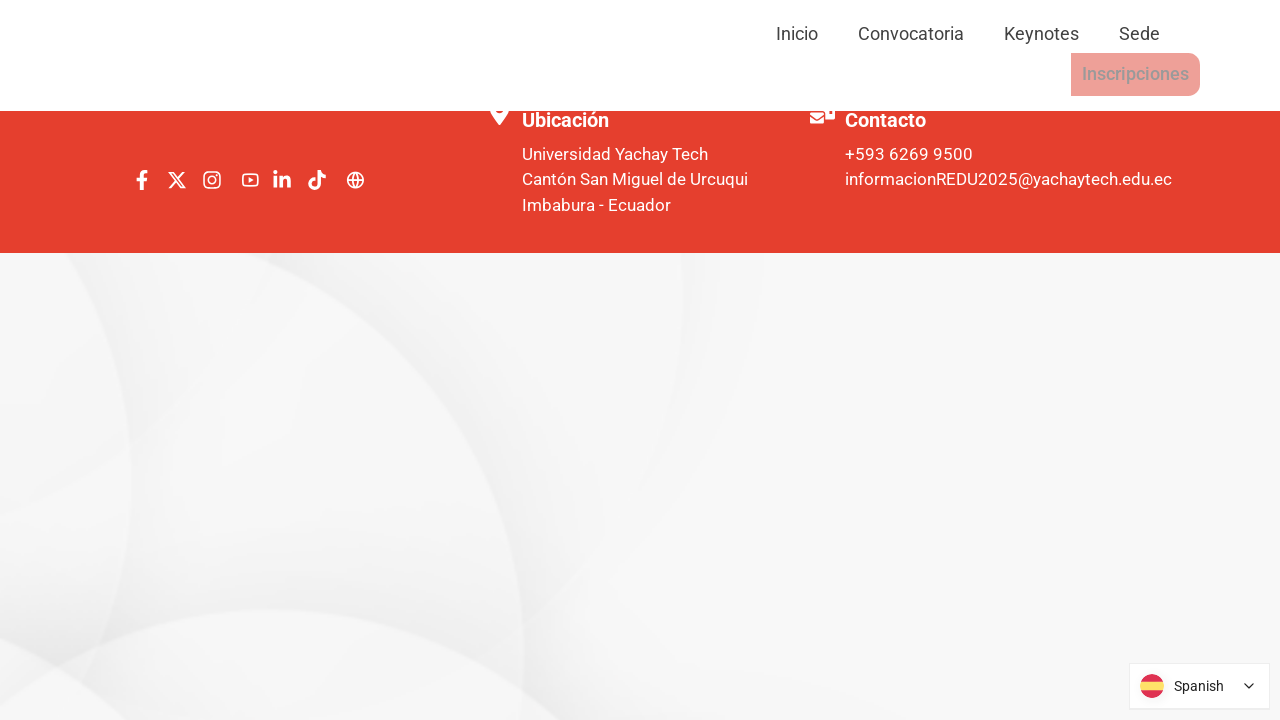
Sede (989, 33)
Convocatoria (761, 33)
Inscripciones (1125, 34)
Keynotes (891, 33)
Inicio (647, 33)
